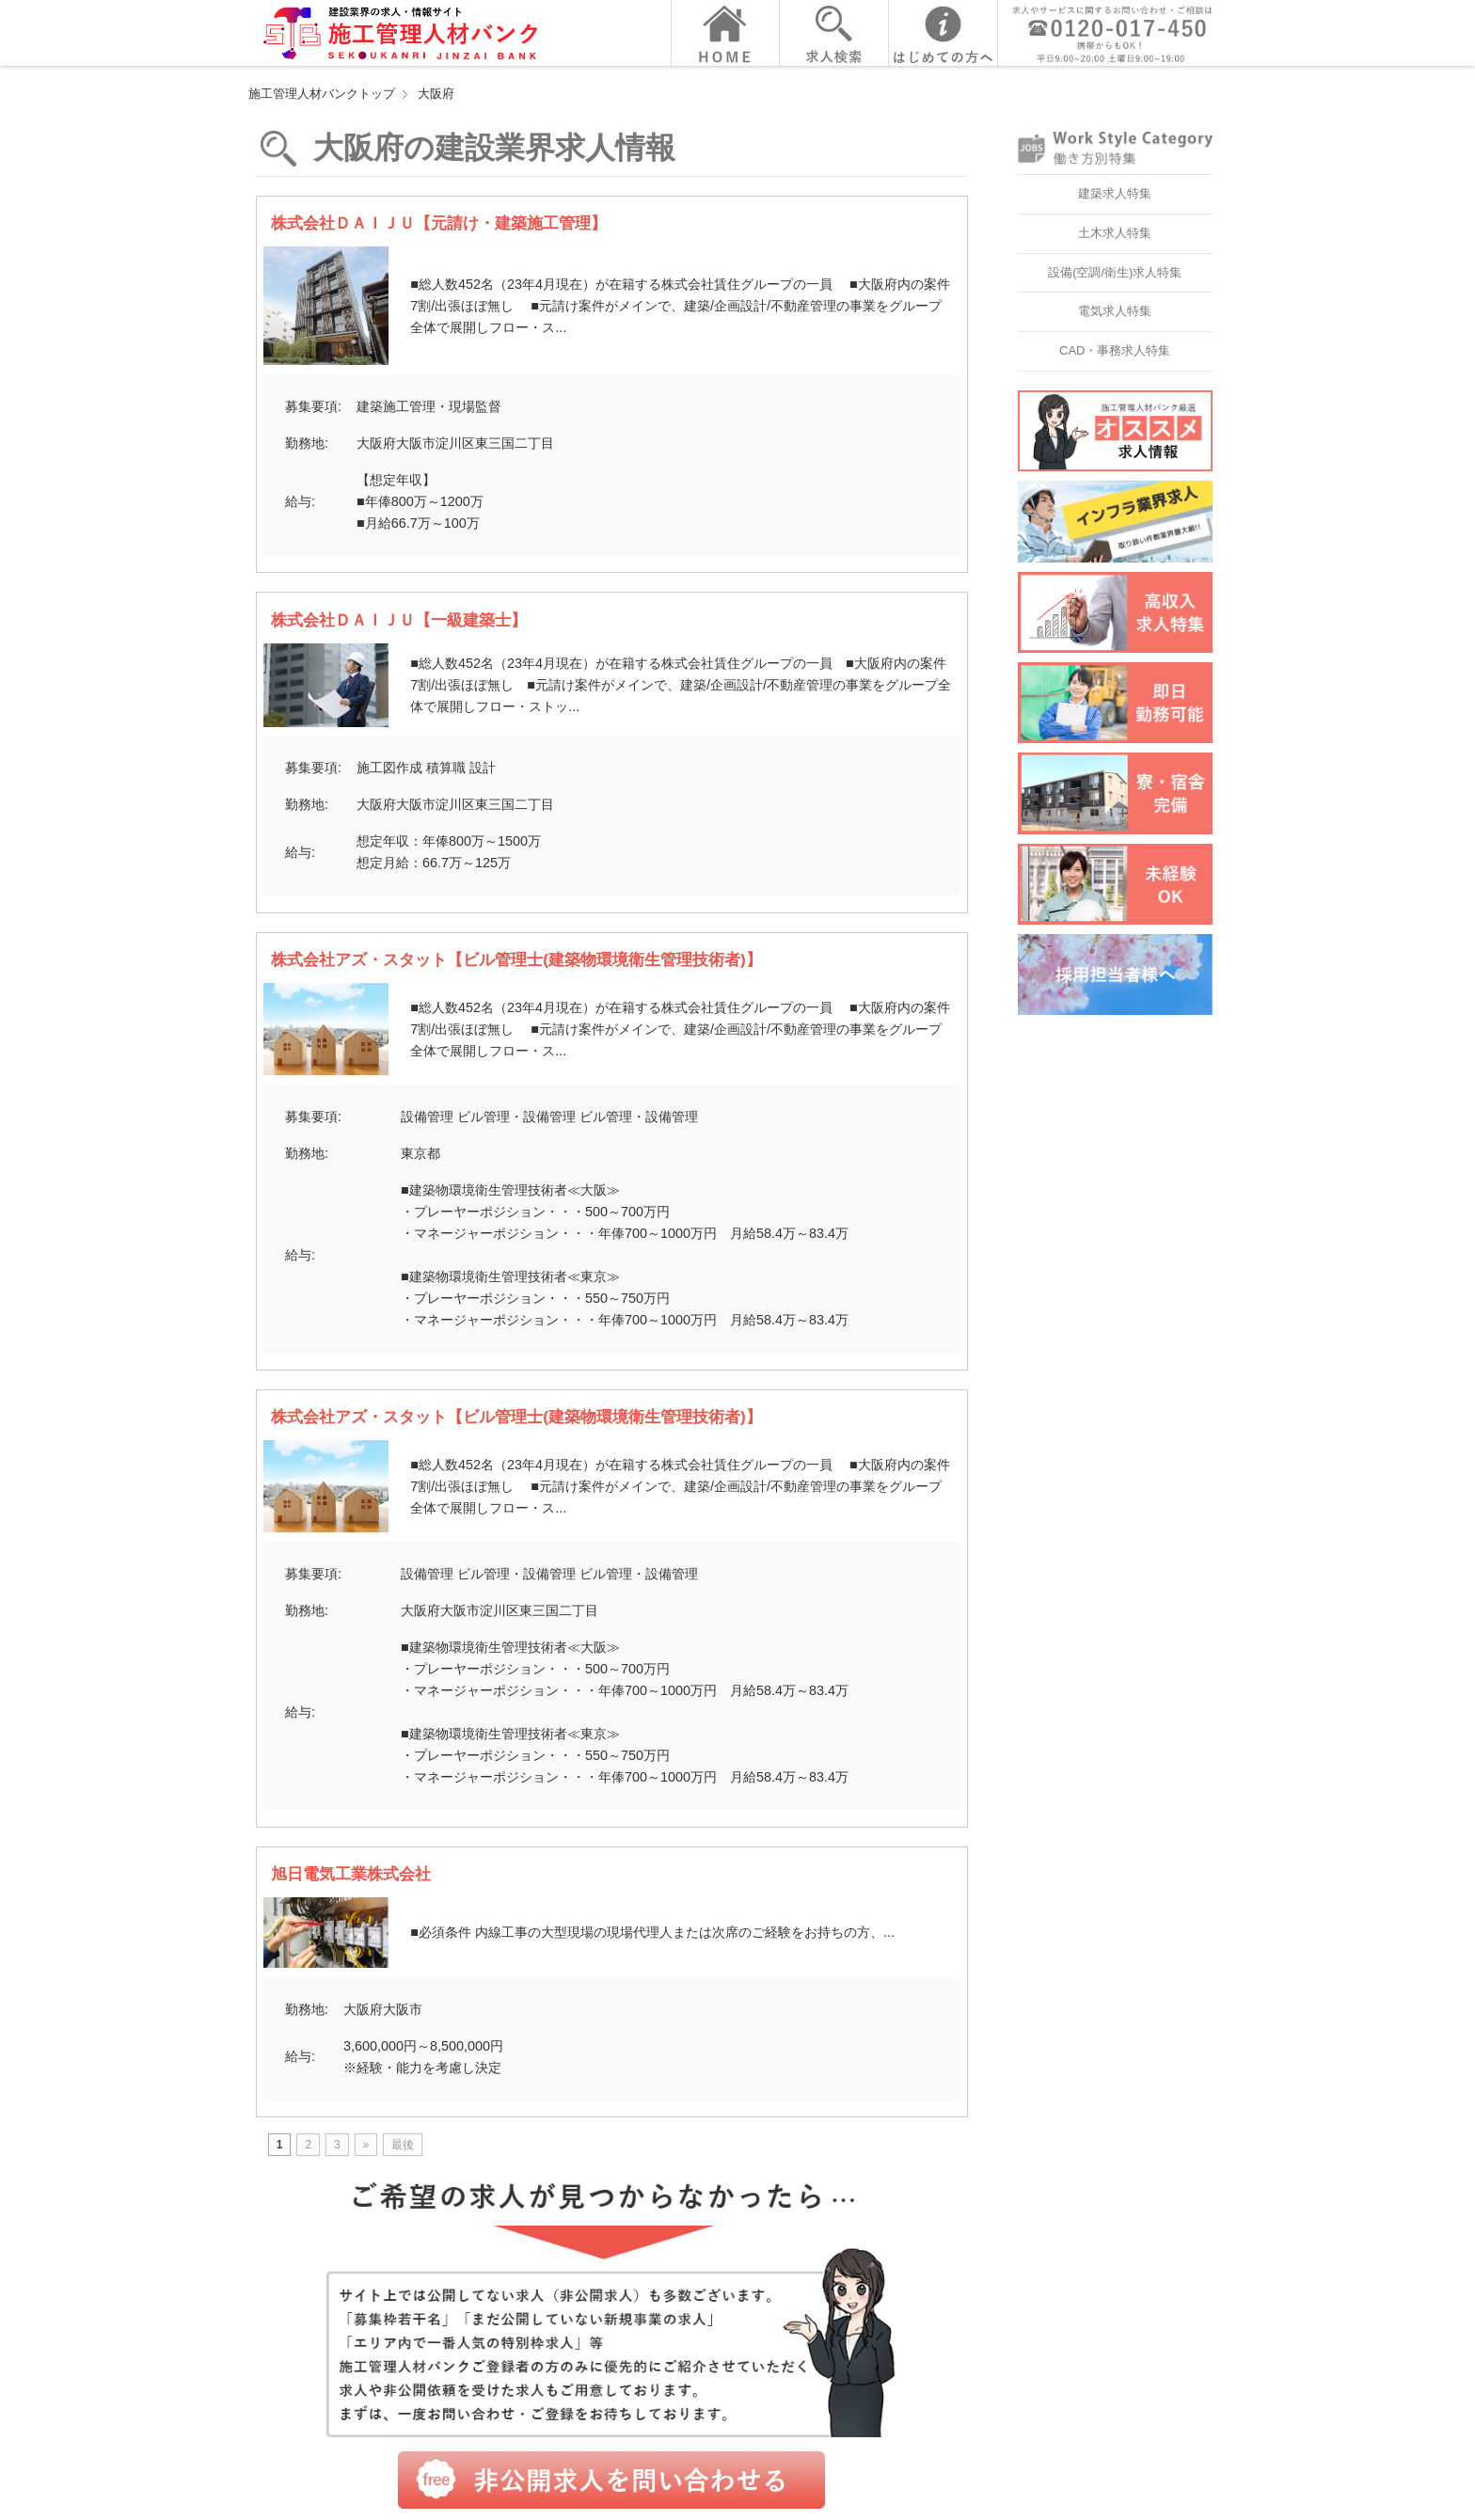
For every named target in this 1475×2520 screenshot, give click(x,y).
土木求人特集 (1114, 233)
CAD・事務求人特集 (1114, 350)
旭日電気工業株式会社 (351, 1873)
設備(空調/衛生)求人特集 (1115, 272)
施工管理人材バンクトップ (321, 94)
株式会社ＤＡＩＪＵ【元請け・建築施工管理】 (439, 223)
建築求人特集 (1114, 193)
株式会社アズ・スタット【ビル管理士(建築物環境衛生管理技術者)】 (516, 959)
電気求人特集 (1114, 311)
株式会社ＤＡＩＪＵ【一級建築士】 (399, 619)
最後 (402, 2144)
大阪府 (436, 94)
